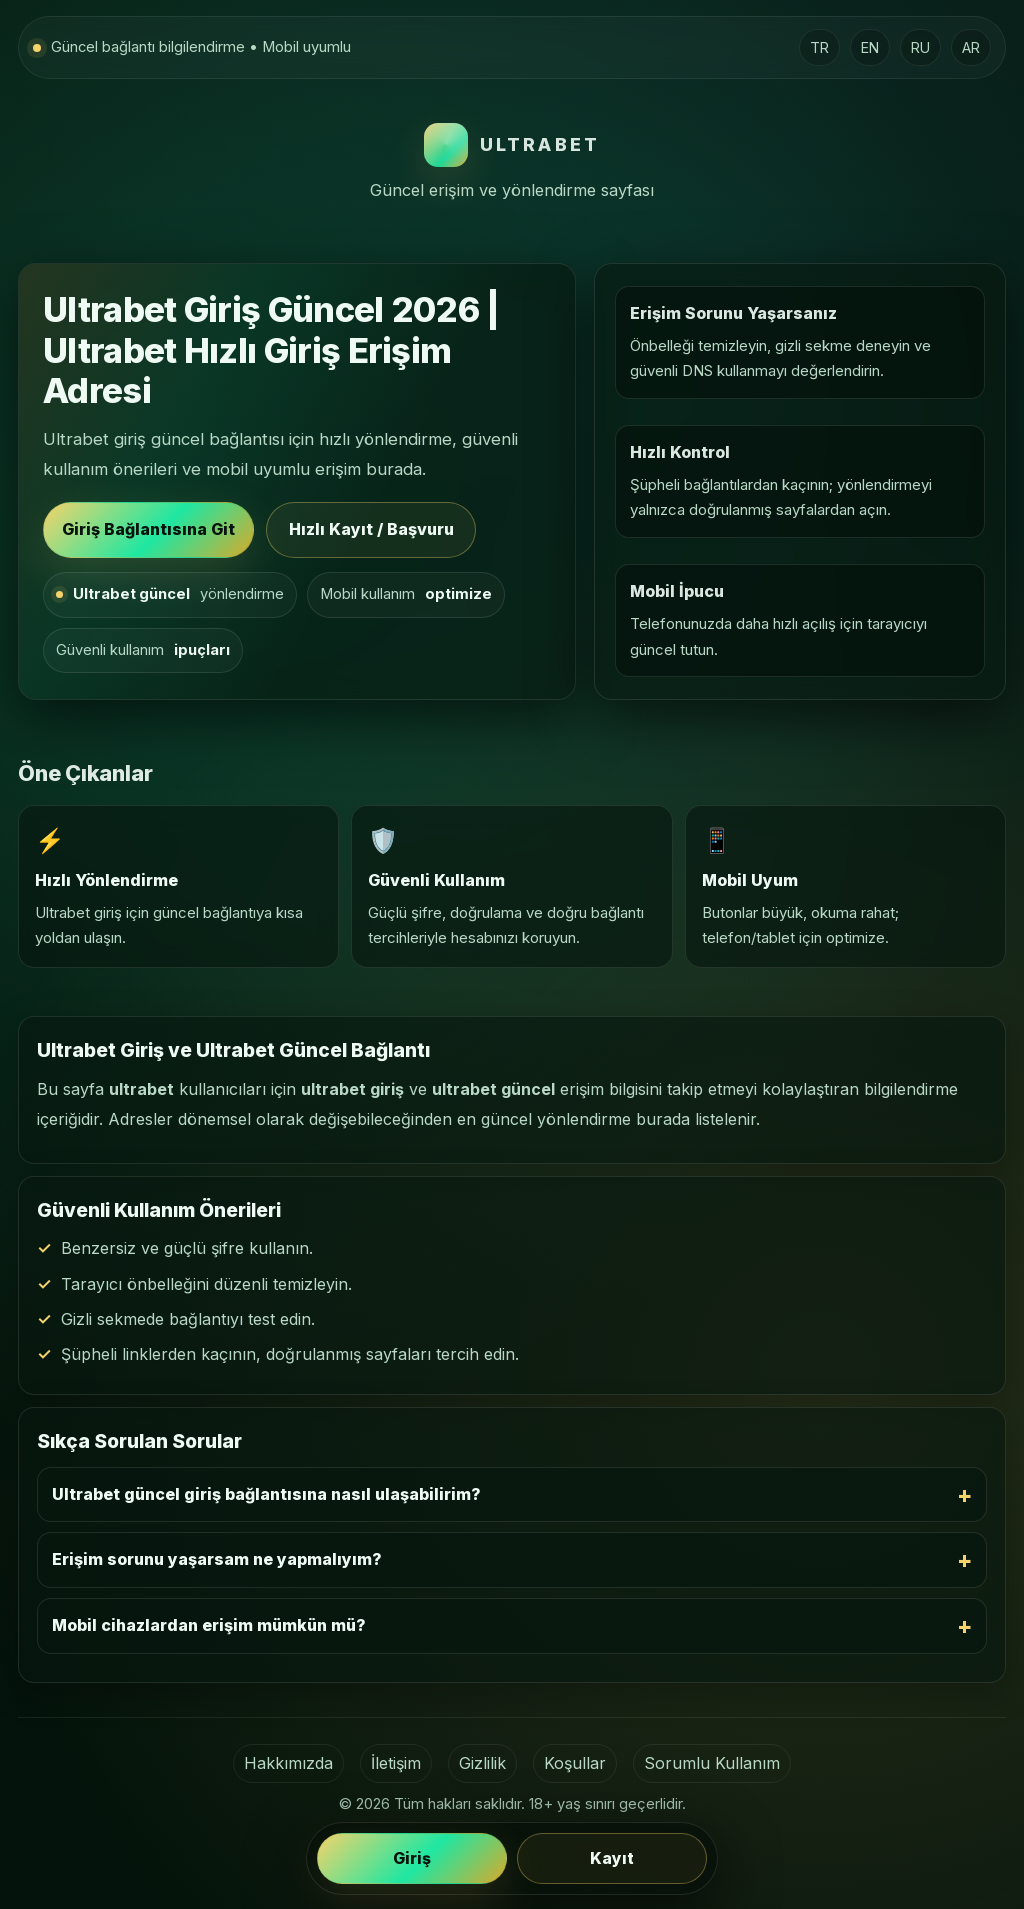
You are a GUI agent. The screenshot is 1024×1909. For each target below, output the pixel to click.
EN (870, 47)
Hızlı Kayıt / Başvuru (371, 529)
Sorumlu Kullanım (712, 1763)
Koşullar (575, 1763)
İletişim (396, 1763)
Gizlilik (482, 1763)
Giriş (412, 1858)
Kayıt (612, 1858)
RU (920, 47)
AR (971, 47)
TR (819, 47)
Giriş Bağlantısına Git (148, 529)
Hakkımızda (288, 1763)
